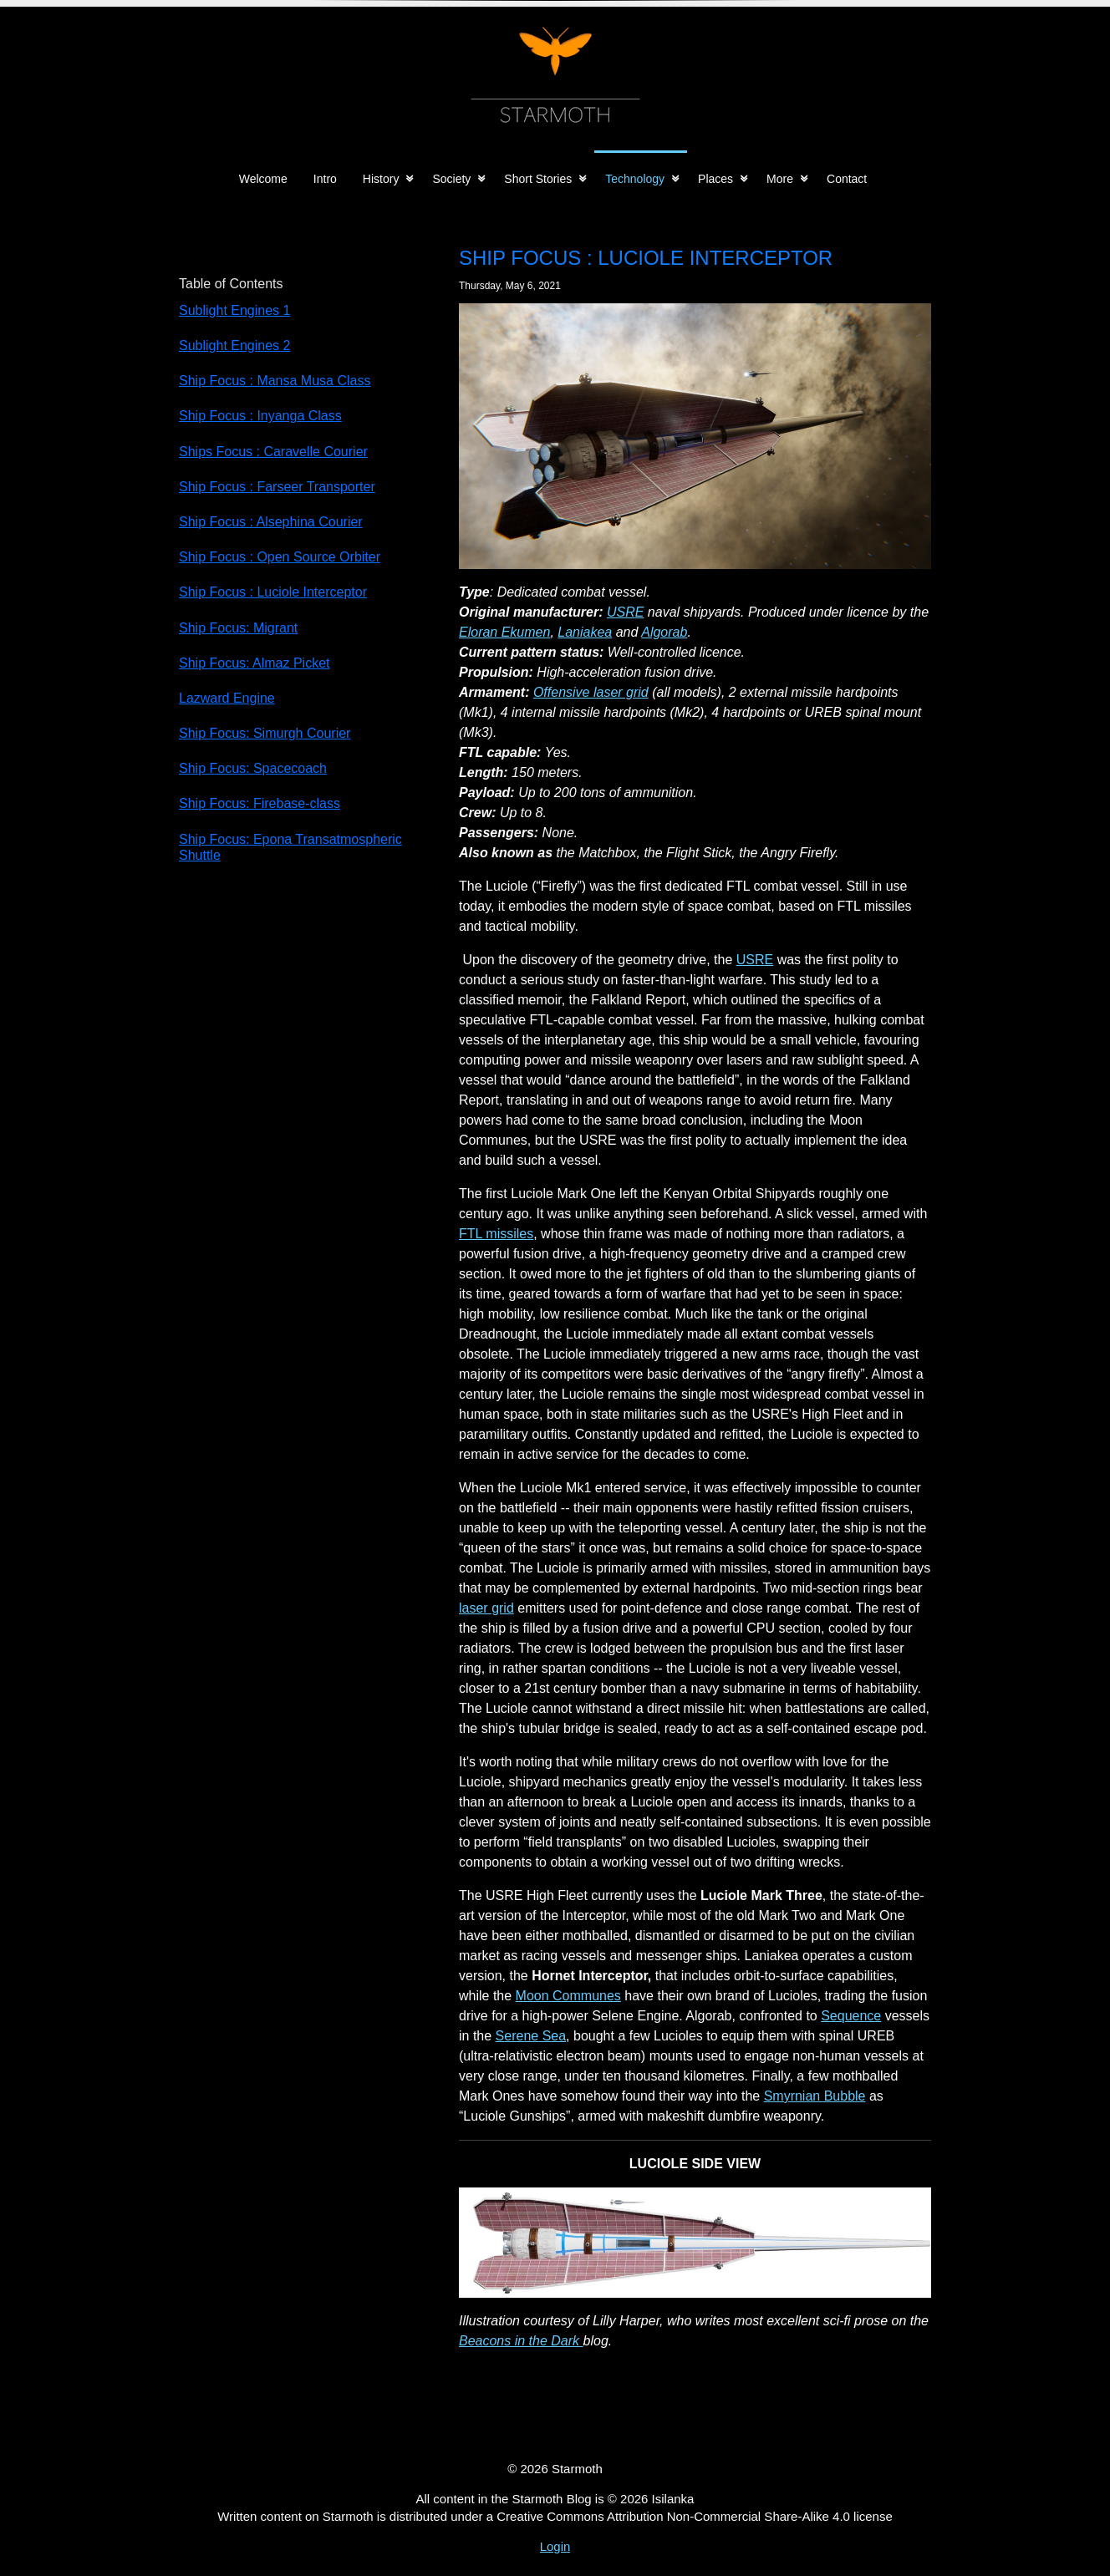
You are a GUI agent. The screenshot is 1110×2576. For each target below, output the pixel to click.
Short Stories (538, 178)
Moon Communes (568, 1996)
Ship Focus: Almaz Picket (254, 663)
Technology (634, 178)
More (779, 178)
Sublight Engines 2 (234, 345)
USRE (625, 612)
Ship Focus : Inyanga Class (260, 416)
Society (451, 178)
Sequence (851, 2016)
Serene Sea (531, 2036)
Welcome (263, 178)
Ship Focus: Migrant (238, 628)
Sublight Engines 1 (234, 310)
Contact (847, 178)
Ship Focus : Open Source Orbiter (279, 557)
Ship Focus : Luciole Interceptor (273, 592)
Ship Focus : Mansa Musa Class (274, 380)
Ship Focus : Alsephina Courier (271, 522)
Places (715, 178)
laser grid (486, 1608)
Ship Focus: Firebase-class (259, 803)
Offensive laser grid (591, 692)
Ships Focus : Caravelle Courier (273, 452)
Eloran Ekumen (504, 632)
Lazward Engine (227, 698)
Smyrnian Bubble (815, 2096)
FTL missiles (496, 1234)
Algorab (664, 632)
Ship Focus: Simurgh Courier (264, 733)
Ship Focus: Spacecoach (253, 768)
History (381, 178)
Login (555, 2546)
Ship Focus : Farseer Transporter (277, 487)
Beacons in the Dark (521, 2341)
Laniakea (585, 632)
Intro (325, 178)
